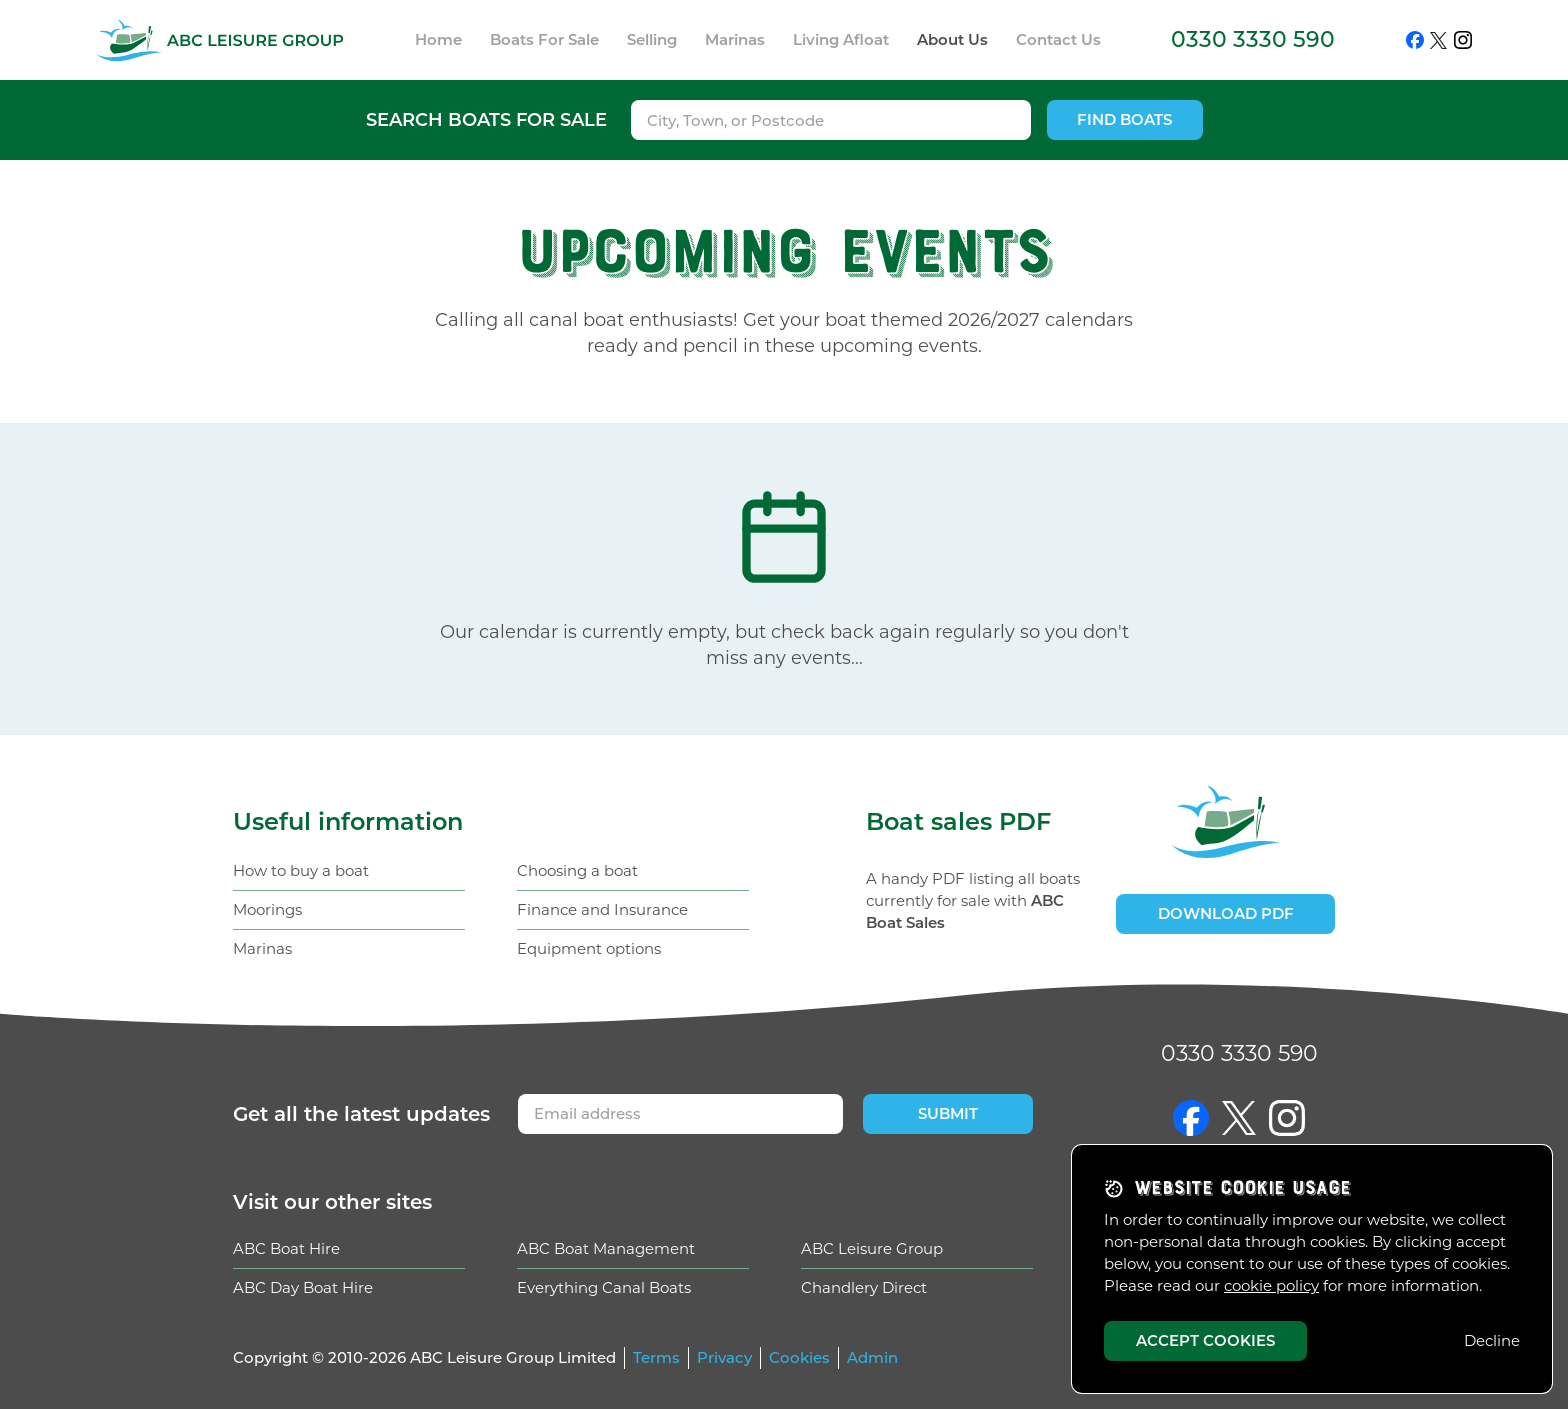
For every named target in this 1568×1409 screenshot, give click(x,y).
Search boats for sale (486, 120)
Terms (656, 1357)
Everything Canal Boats (604, 1287)
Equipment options (589, 948)
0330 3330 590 (1253, 39)
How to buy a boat (301, 870)
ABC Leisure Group (872, 1248)
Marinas (262, 948)
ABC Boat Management (606, 1248)
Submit (948, 1113)
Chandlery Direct (864, 1287)
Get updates (361, 1114)
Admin (872, 1357)
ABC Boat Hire (286, 1248)
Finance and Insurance (602, 909)
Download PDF (1226, 913)
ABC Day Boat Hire (303, 1287)
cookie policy (1271, 1285)
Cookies (799, 1357)
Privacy (724, 1357)
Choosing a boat (577, 870)
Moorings (267, 909)
